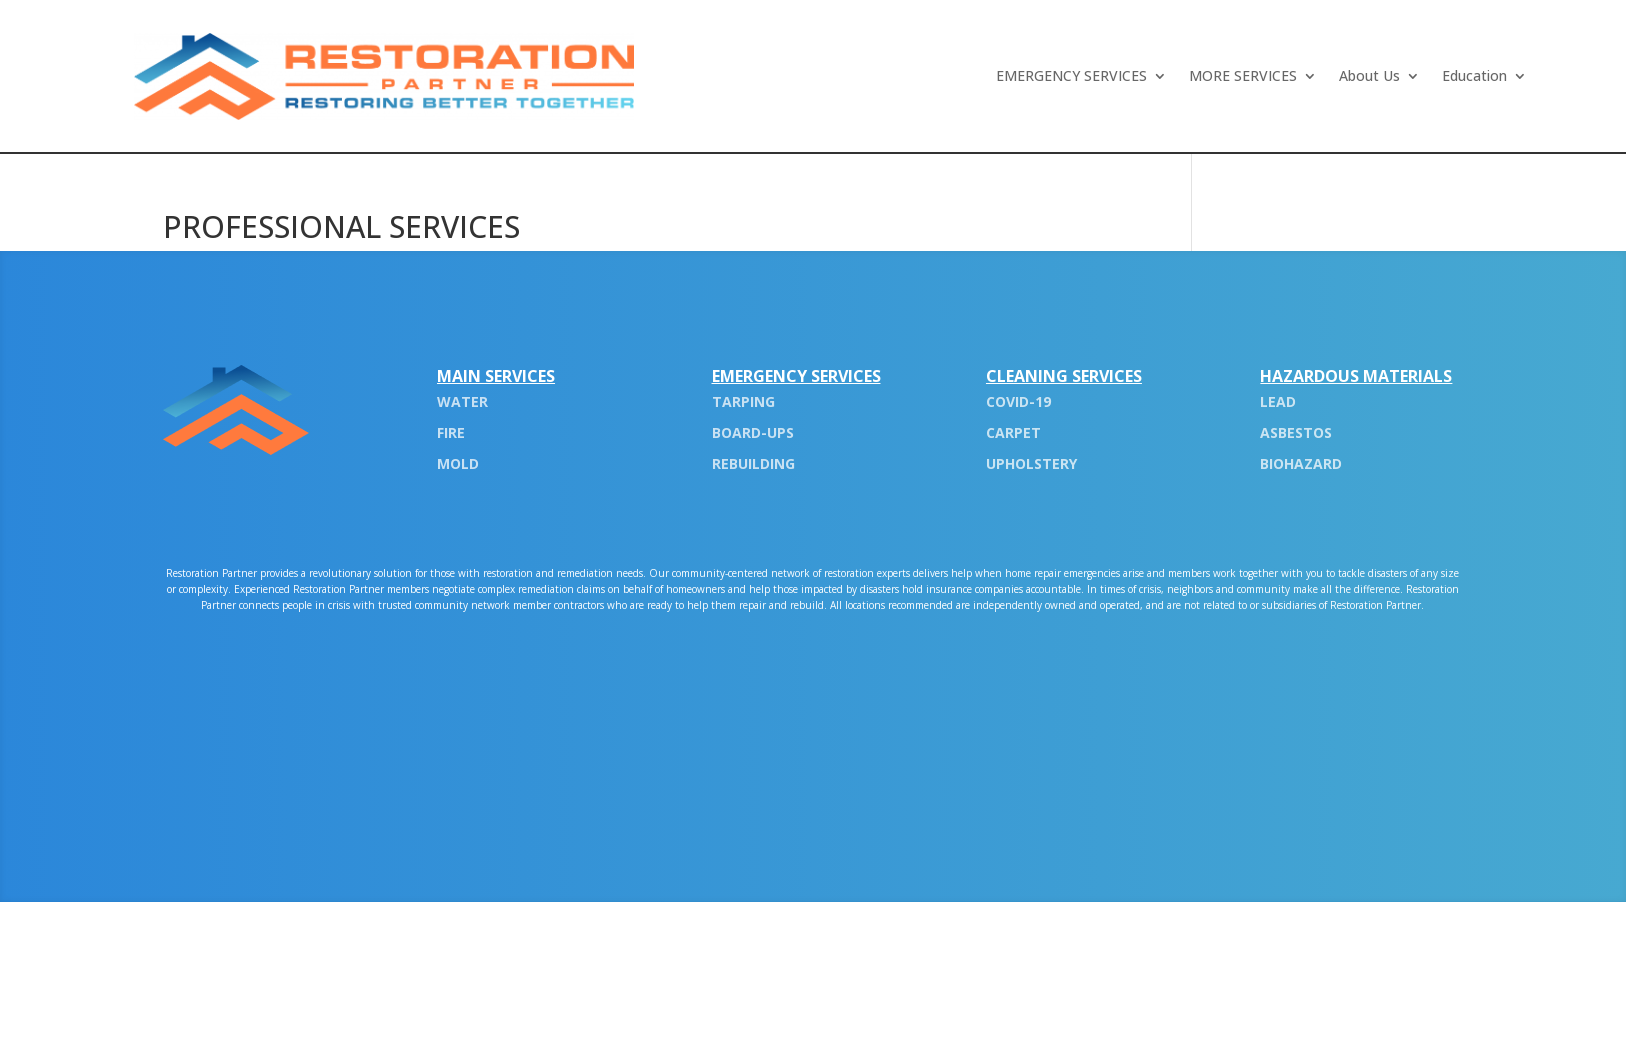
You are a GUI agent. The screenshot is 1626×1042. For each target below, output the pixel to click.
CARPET (1013, 432)
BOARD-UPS (753, 432)
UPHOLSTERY (1031, 463)
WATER (462, 401)
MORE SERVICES (1243, 77)
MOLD (458, 463)
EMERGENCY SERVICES (1071, 77)
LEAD (1278, 401)
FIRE (451, 432)
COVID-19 (1018, 401)
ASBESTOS (1296, 432)
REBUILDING (753, 463)
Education (1474, 77)
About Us (1369, 77)
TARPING (743, 401)
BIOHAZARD (1301, 463)
